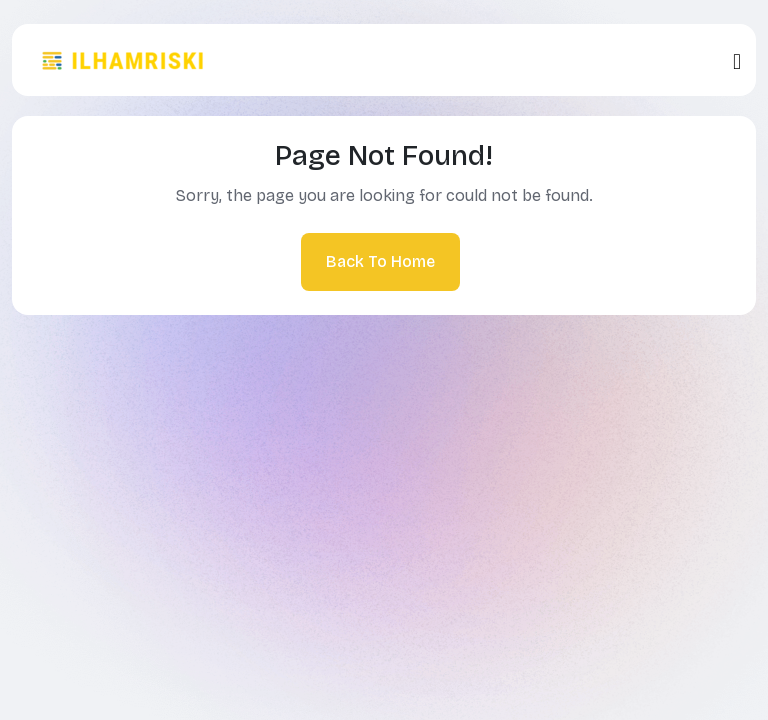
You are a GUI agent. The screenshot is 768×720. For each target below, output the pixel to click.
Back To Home (380, 261)
